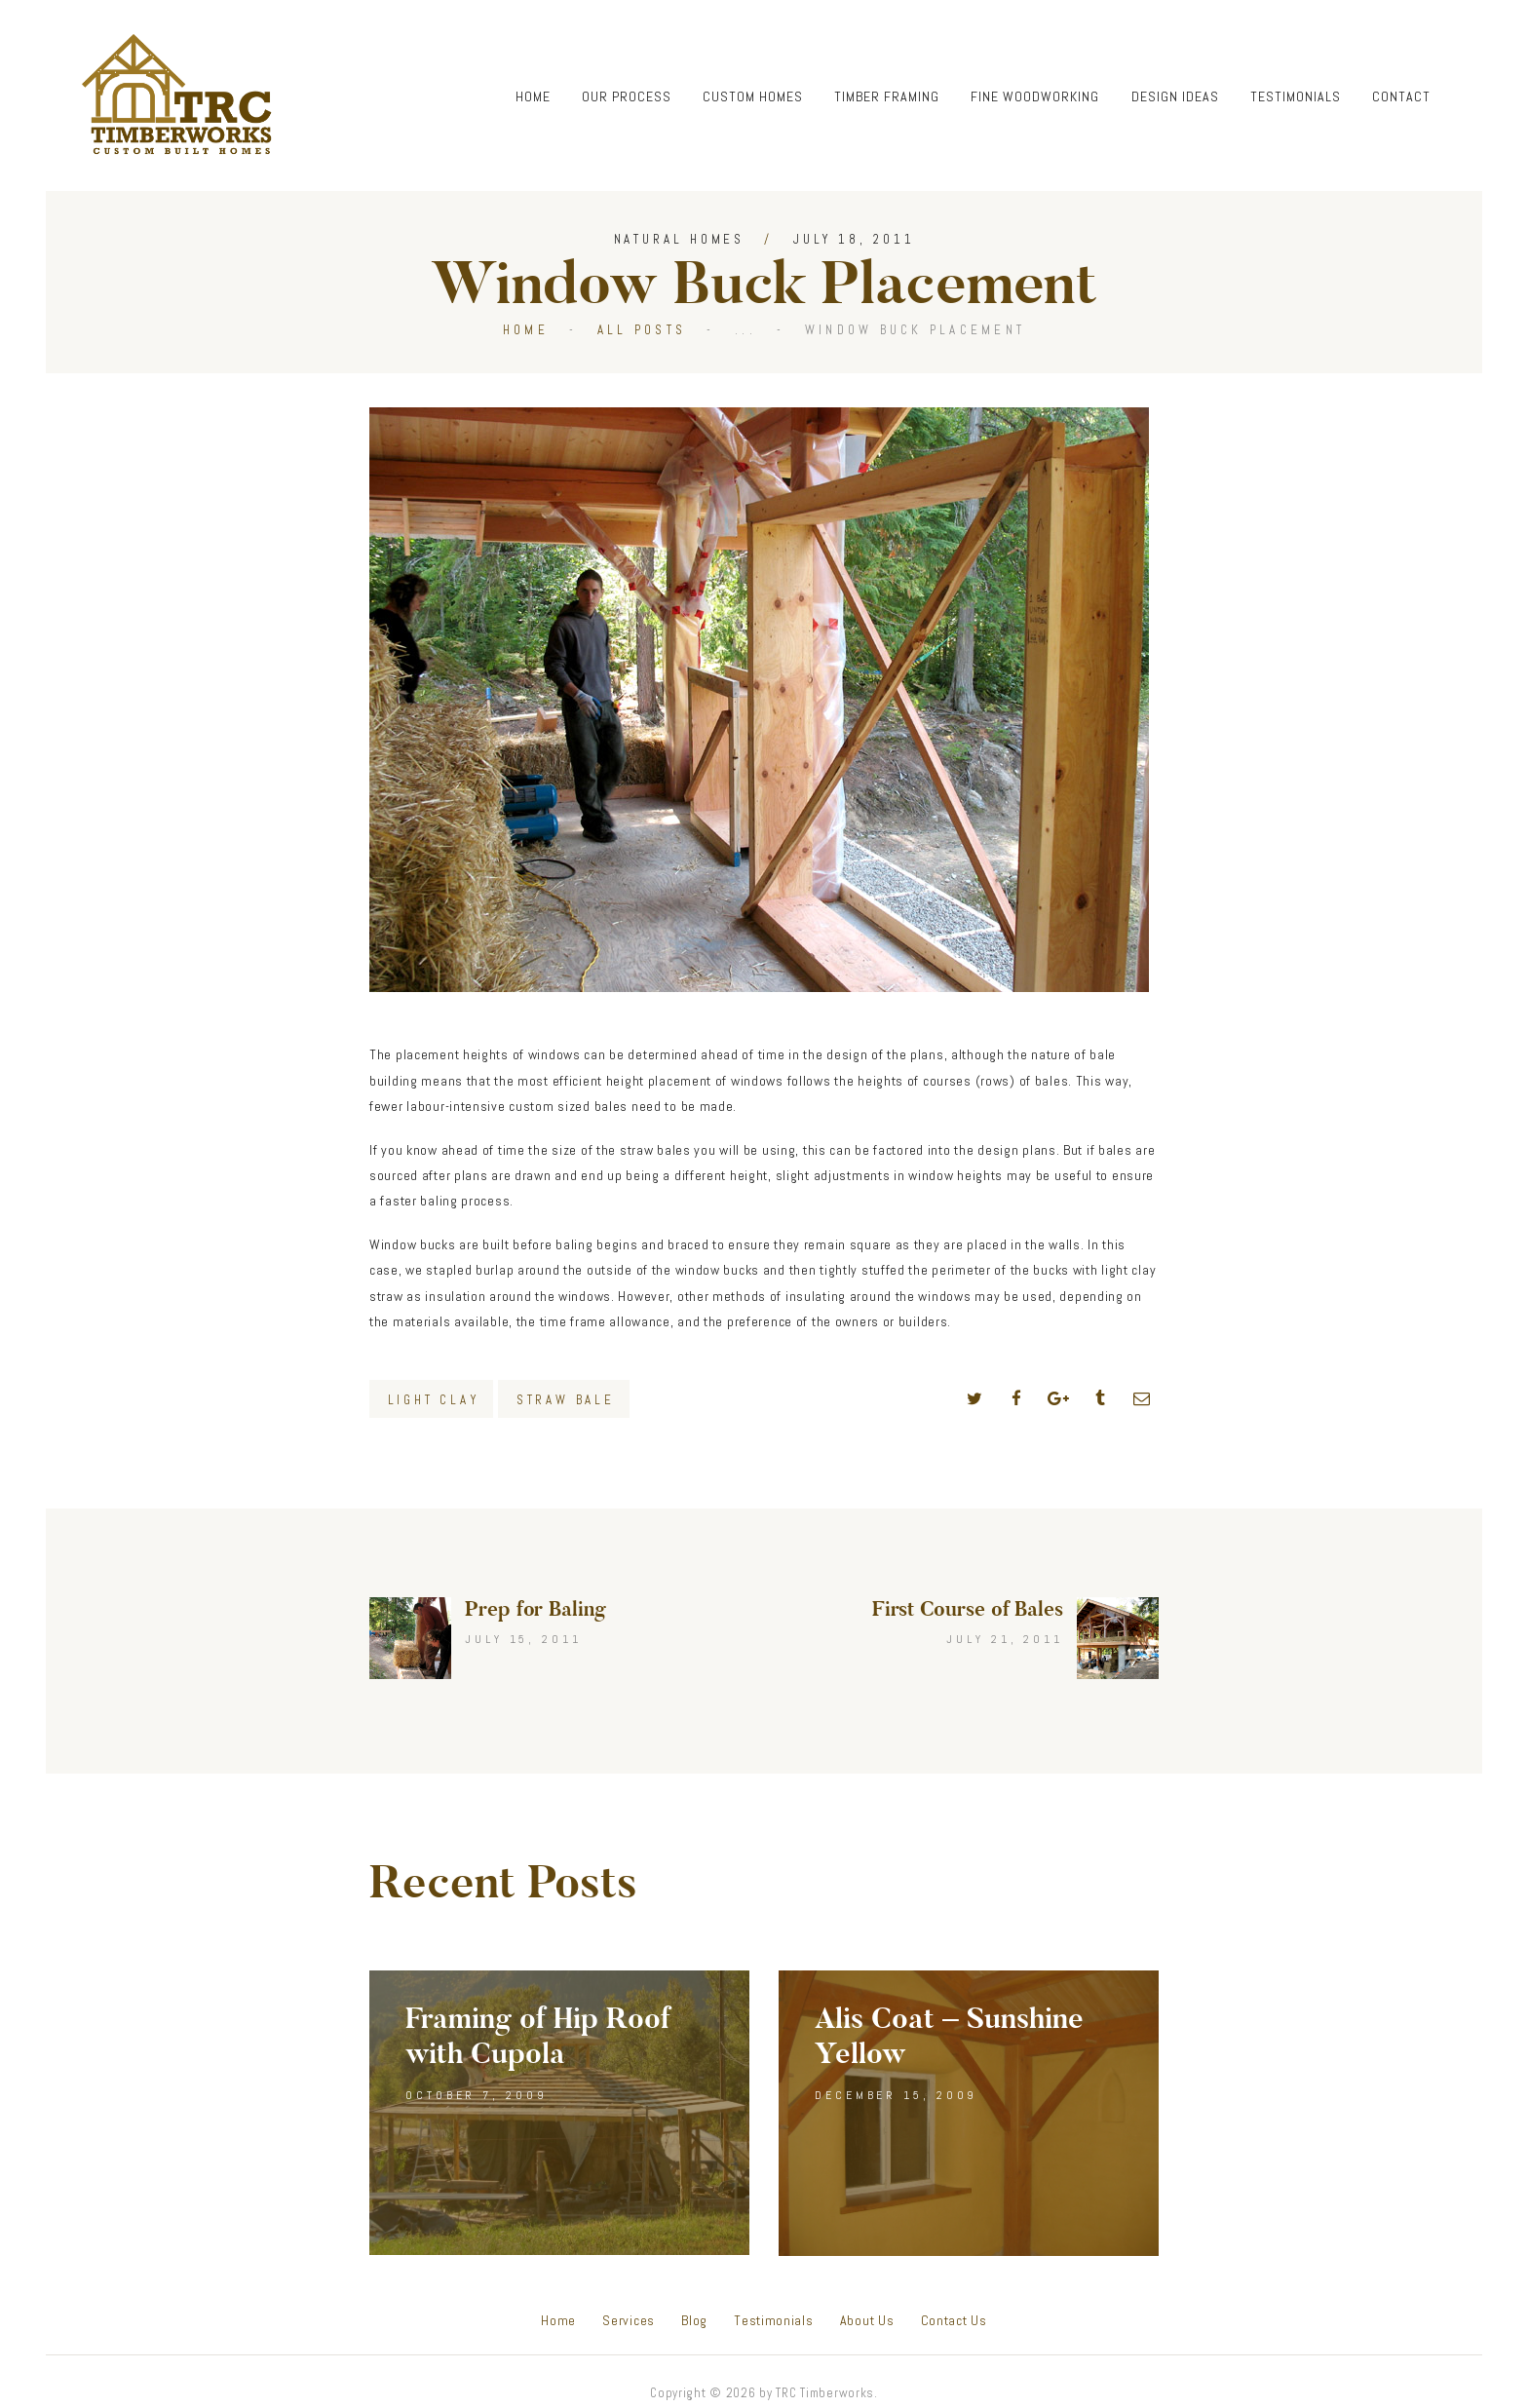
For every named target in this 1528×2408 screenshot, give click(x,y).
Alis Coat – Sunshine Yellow (949, 2036)
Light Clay (433, 1400)
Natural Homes (679, 239)
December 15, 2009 (896, 2095)
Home (526, 330)
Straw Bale (565, 1400)
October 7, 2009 (476, 2095)
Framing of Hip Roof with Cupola (537, 2036)
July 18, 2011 (854, 239)
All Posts (641, 330)
